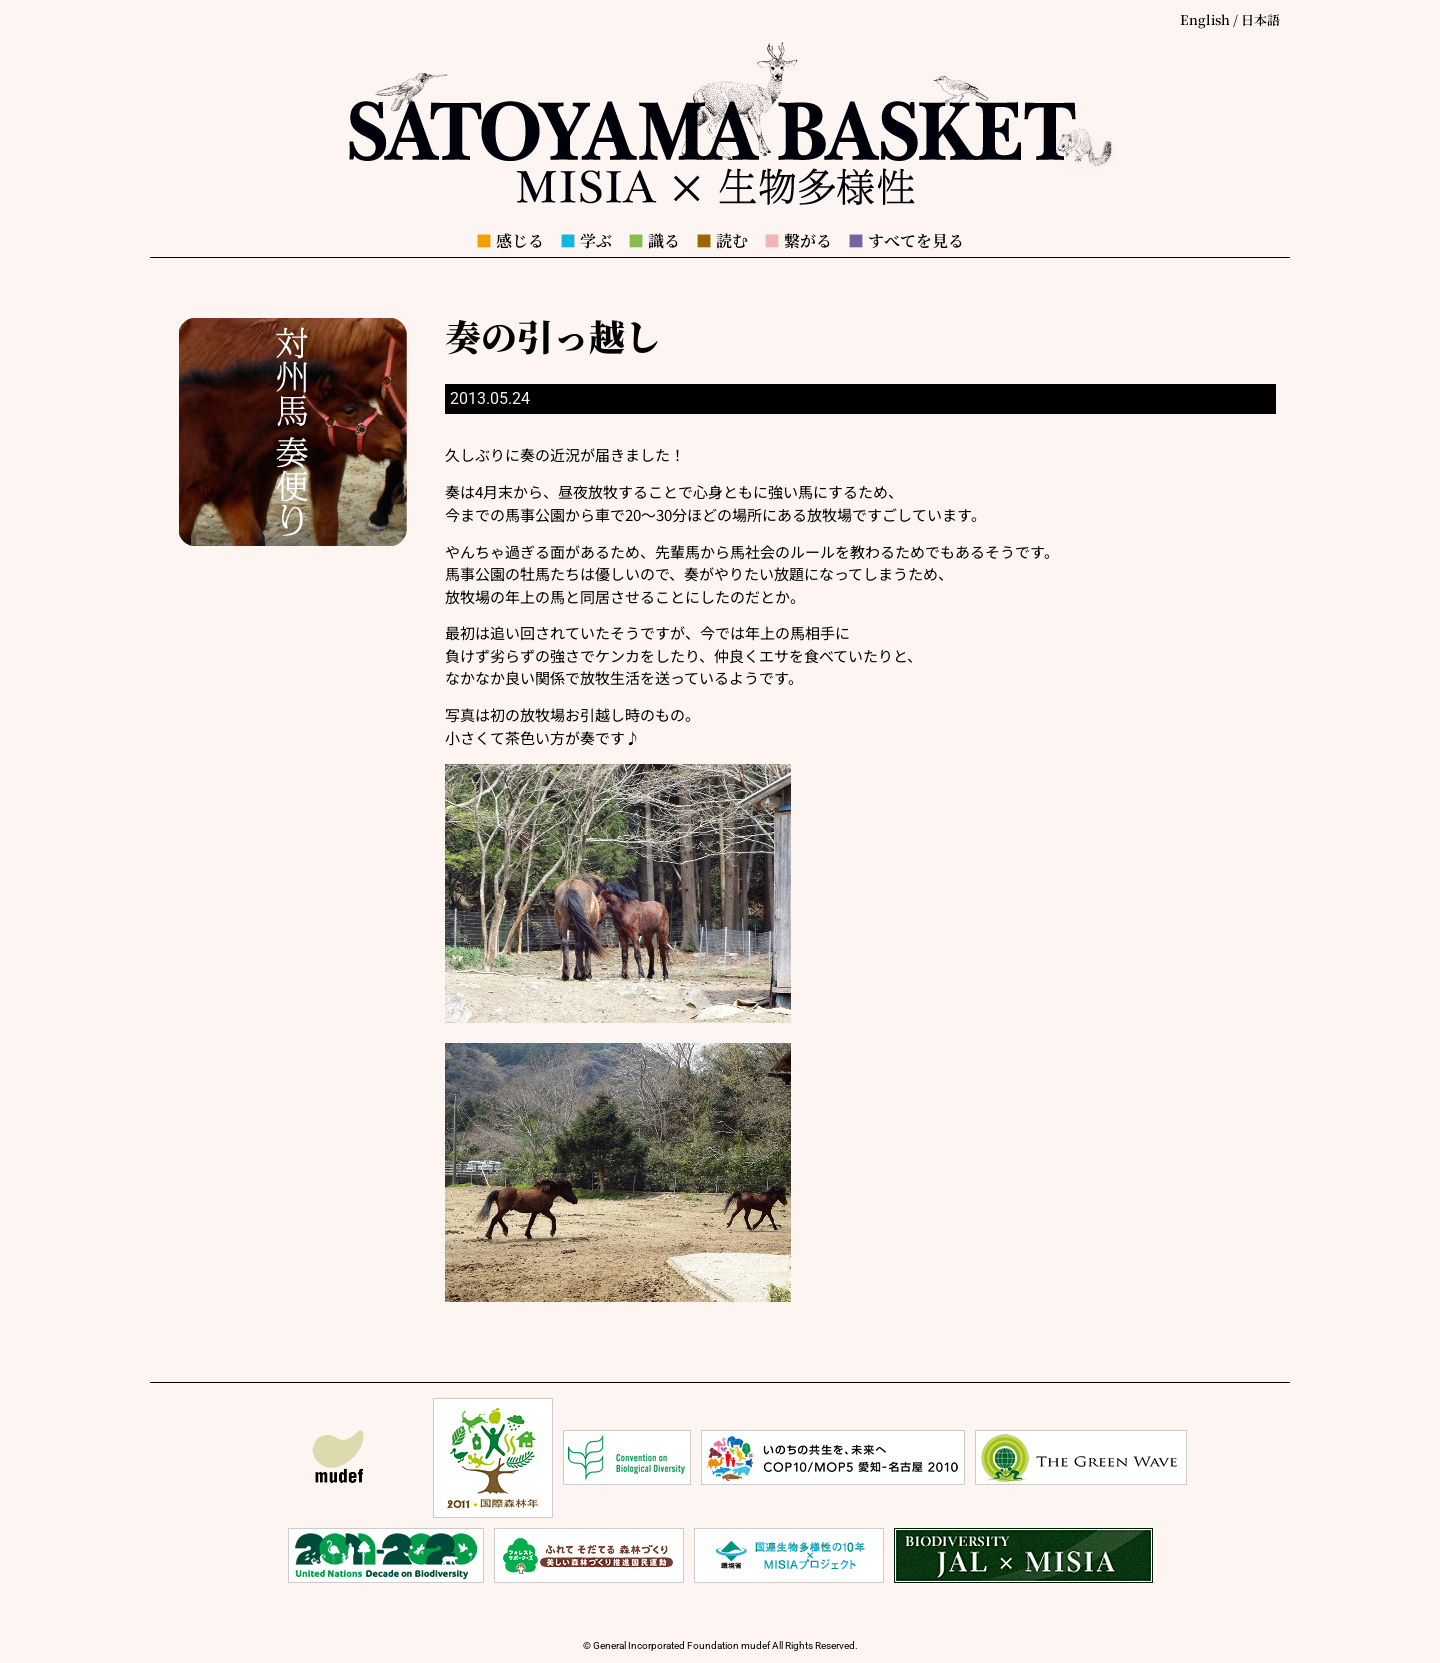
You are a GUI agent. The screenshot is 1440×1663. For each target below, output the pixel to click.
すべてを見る (906, 240)
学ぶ (586, 240)
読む (722, 240)
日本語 (1260, 19)
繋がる (798, 240)
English (1205, 19)
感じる (510, 240)
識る (654, 240)
